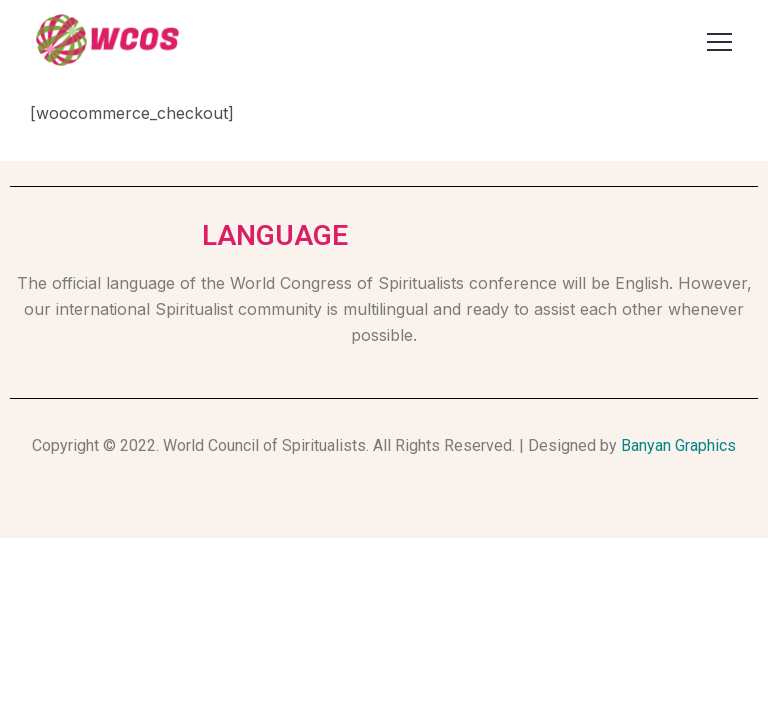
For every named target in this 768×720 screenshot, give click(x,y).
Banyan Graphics (678, 445)
